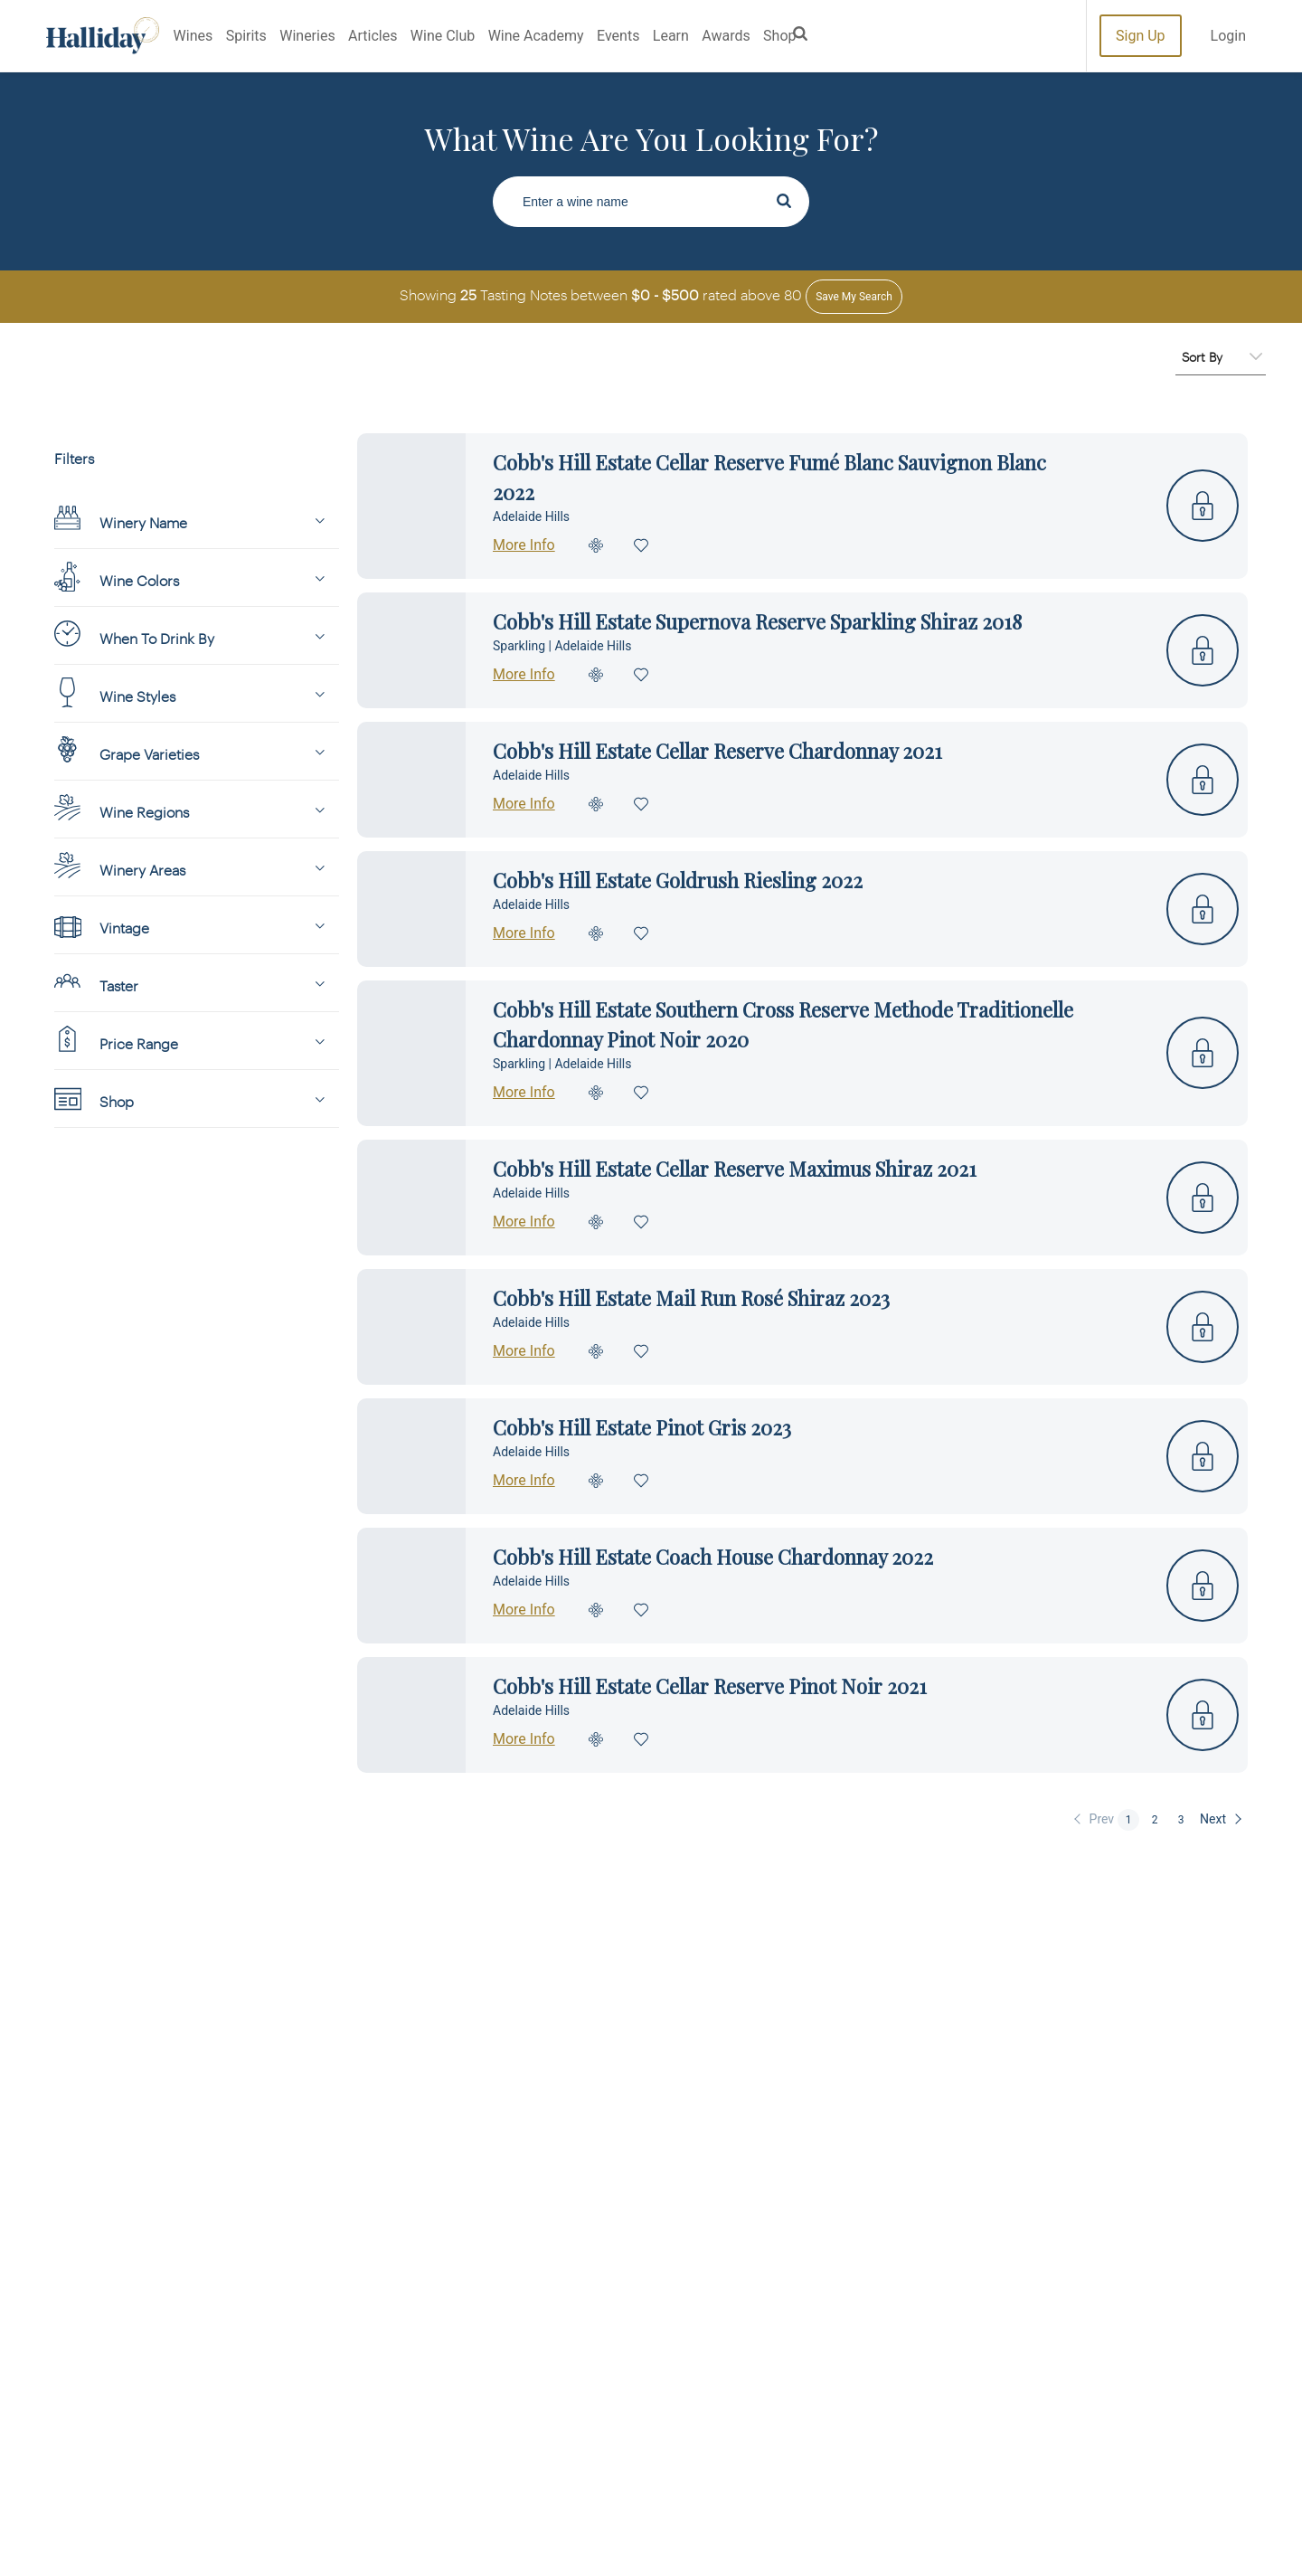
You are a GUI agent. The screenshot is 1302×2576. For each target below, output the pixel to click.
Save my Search (854, 296)
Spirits (246, 35)
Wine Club (442, 35)
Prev (1102, 1819)
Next (1213, 1819)
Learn (671, 35)
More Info (524, 545)
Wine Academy (536, 35)
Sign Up (1140, 35)
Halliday (102, 35)
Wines (193, 35)
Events (618, 35)
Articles (372, 35)
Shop (779, 35)
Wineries (307, 35)
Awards (726, 35)
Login (1228, 35)
